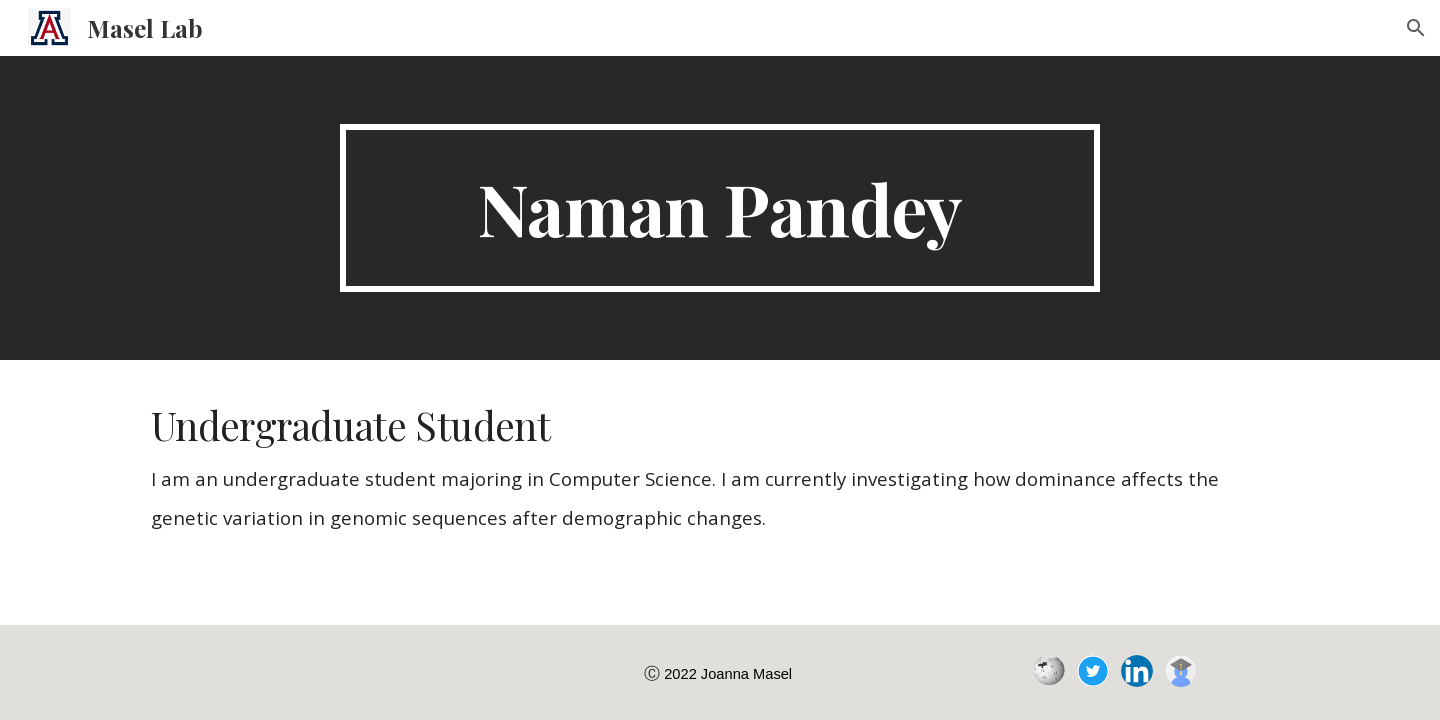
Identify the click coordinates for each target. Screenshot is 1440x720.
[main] (720, 208)
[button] (1416, 28)
